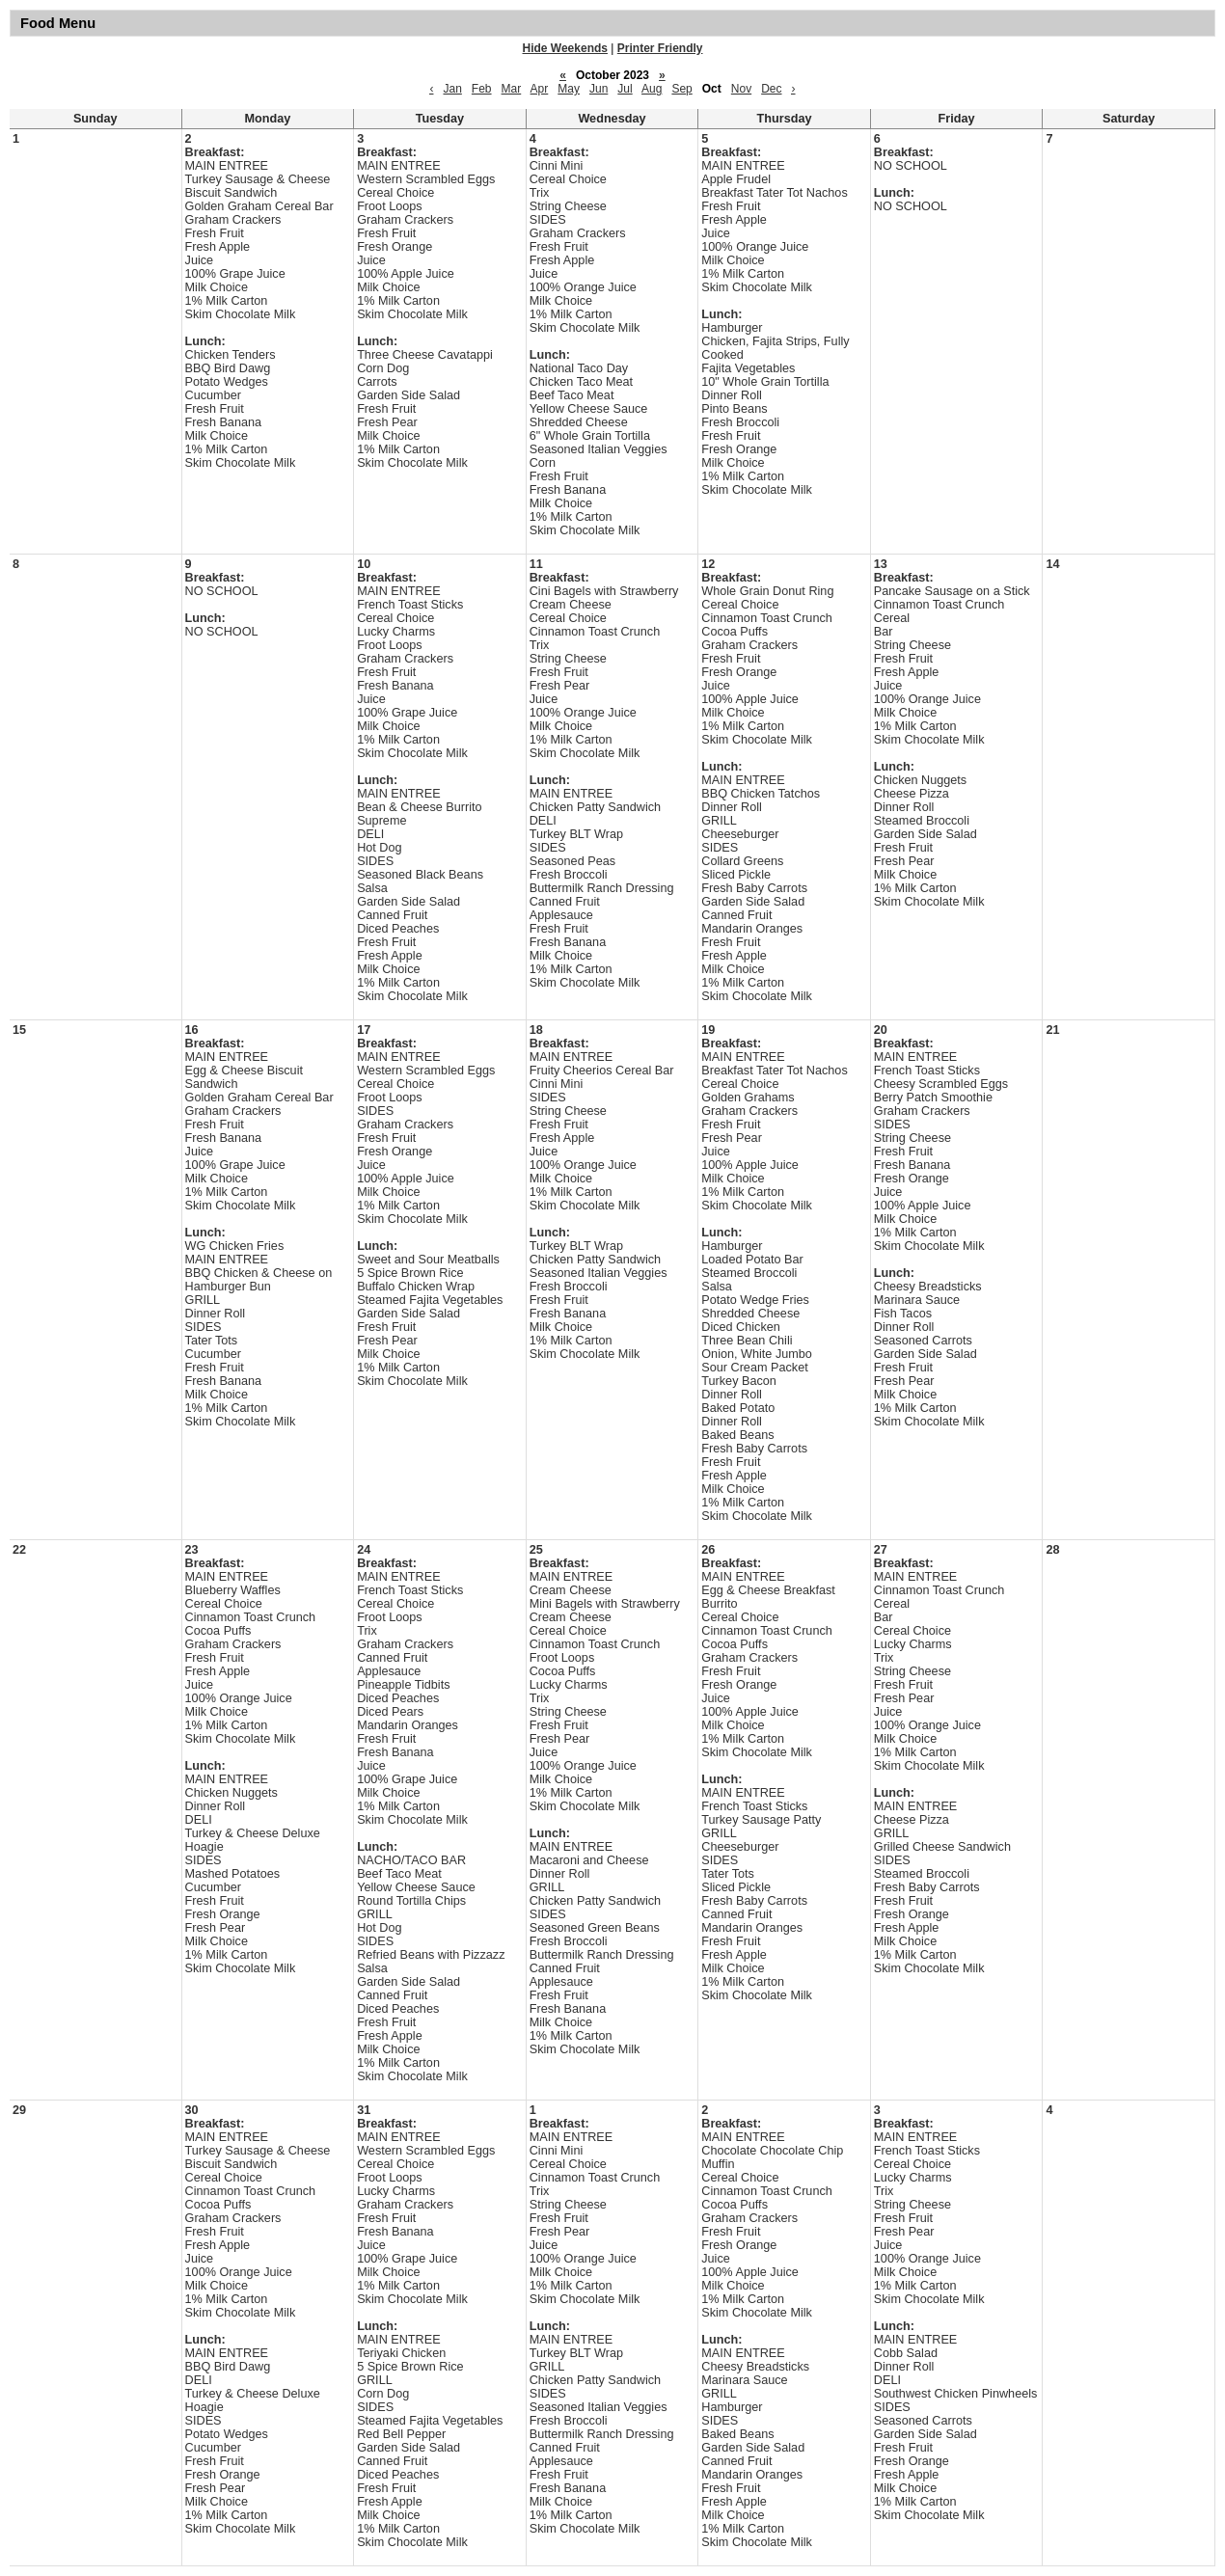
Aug (651, 88)
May (569, 88)
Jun (598, 88)
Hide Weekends (565, 48)
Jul (624, 88)
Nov (741, 88)
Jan (452, 88)
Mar (512, 88)
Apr (540, 88)
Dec (771, 88)
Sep (681, 88)
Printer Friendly (660, 48)
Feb (482, 88)
